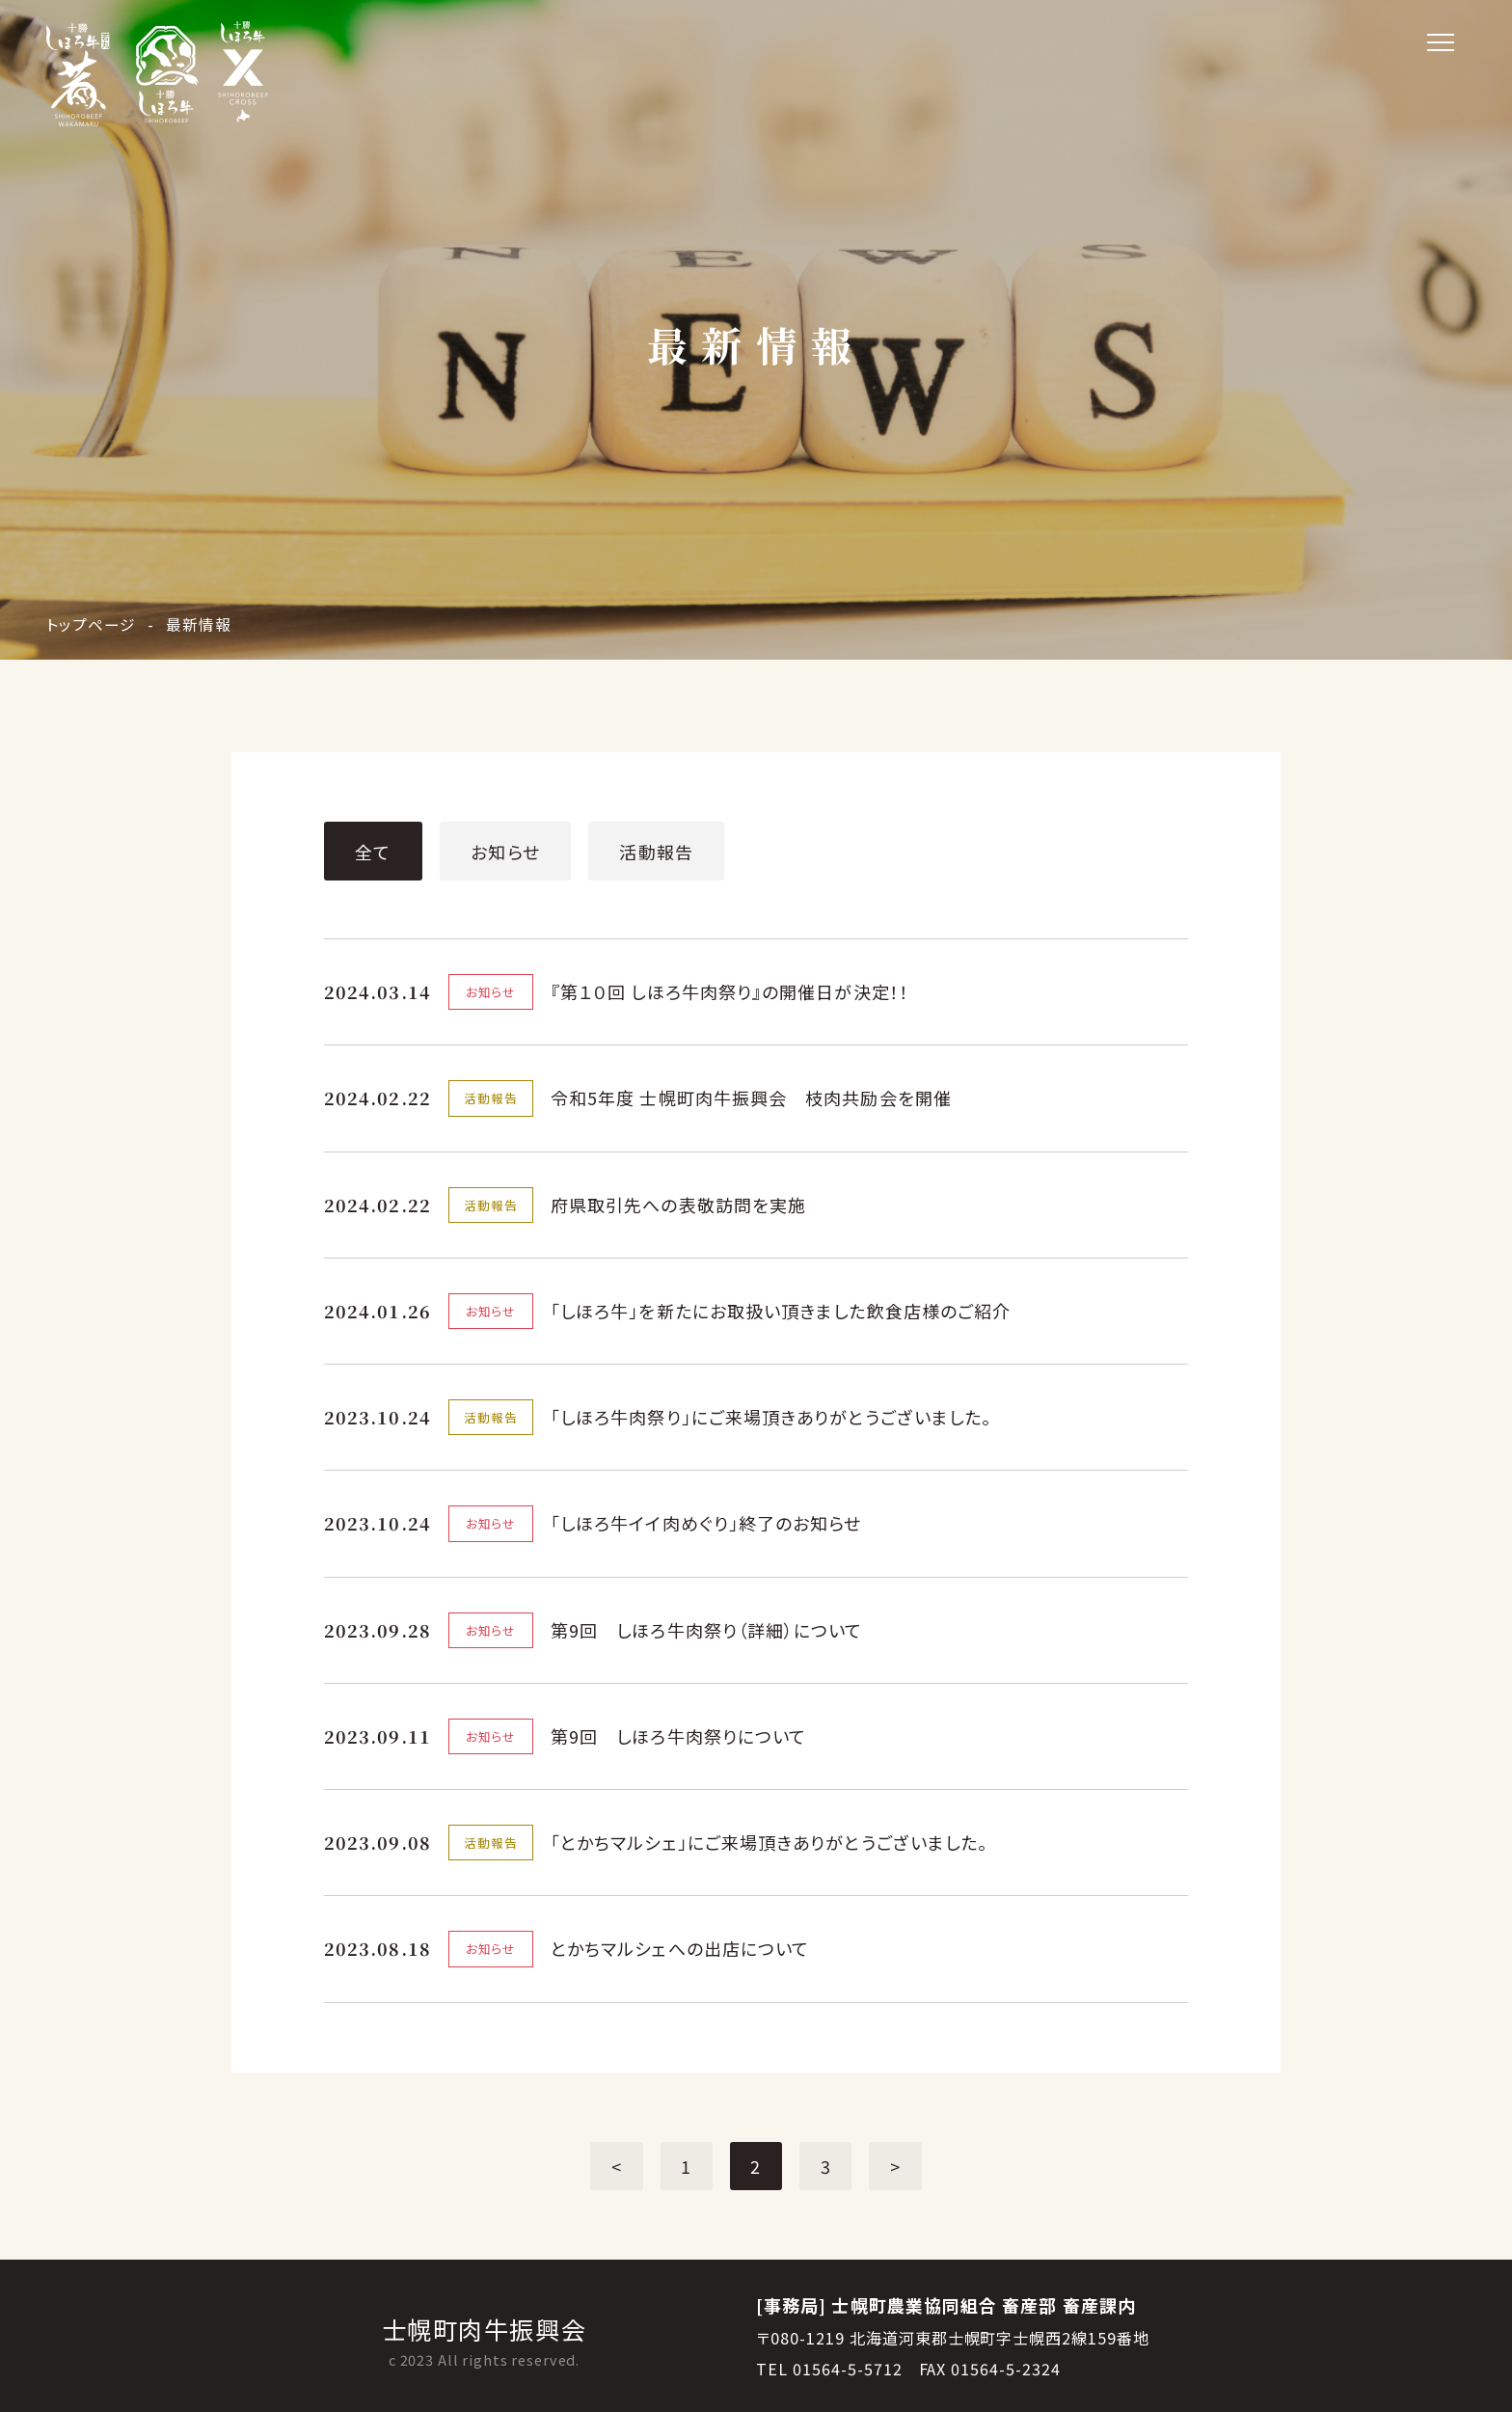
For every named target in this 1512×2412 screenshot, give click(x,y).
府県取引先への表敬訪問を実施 (678, 1204)
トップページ (91, 624)
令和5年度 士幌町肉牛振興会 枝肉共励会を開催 (751, 1097)
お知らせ (505, 851)
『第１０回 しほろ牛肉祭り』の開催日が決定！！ (730, 991)
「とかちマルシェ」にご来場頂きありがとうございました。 (769, 1842)
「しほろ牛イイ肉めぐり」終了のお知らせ (706, 1522)
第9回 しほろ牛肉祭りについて (678, 1735)
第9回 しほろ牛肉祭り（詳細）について (707, 1629)
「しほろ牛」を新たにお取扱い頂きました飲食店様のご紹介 (781, 1310)
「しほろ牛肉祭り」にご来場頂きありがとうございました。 (771, 1416)
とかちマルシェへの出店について (680, 1948)
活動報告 (655, 851)
